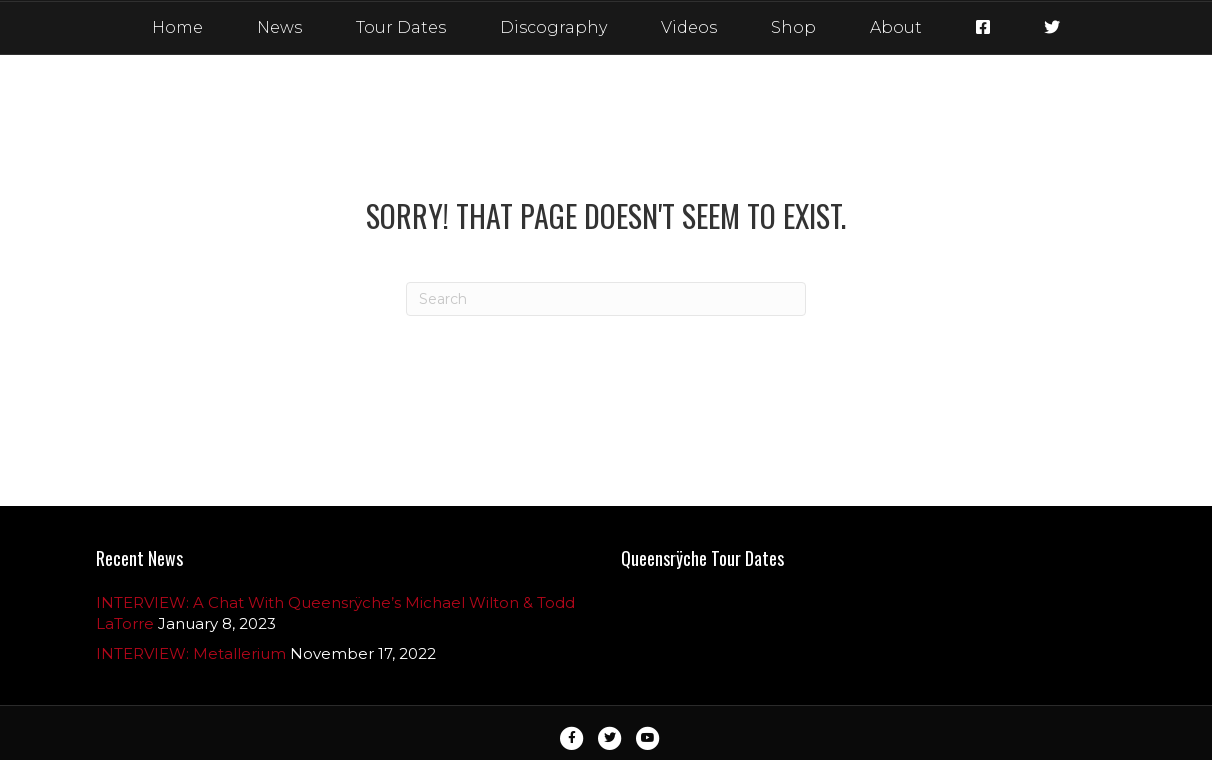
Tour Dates (401, 27)
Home (177, 27)
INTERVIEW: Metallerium (191, 653)
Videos (689, 27)
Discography (553, 27)
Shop (793, 27)
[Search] (606, 299)
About (896, 27)
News (279, 27)
